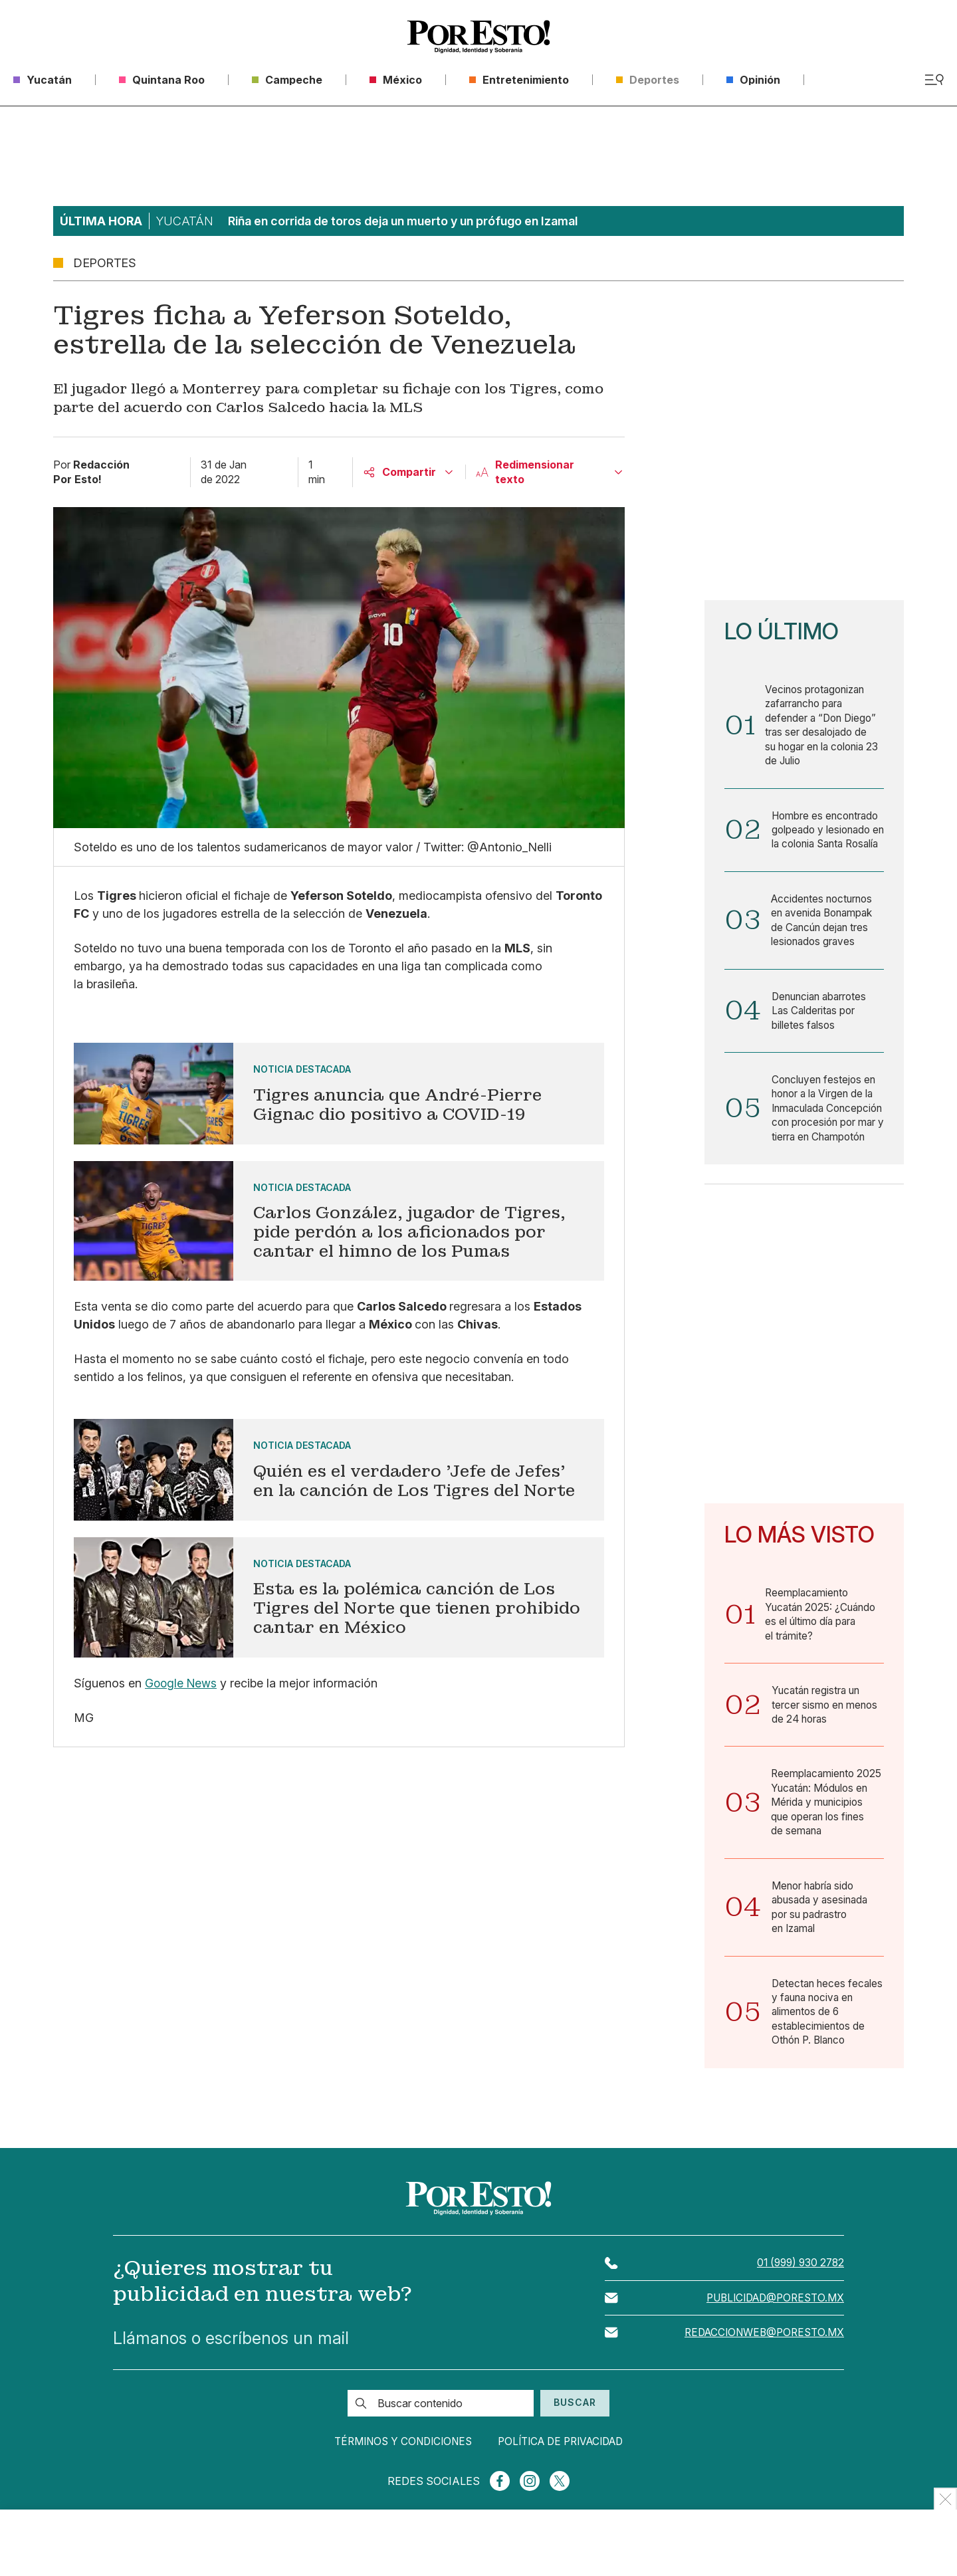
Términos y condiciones (390, 2497)
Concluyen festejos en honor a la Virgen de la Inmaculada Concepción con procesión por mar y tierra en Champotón (825, 1142)
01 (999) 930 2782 (798, 2318)
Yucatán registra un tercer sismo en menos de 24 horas (826, 1750)
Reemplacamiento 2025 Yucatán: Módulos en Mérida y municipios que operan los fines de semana (825, 1851)
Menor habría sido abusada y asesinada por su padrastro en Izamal (822, 1958)
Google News (182, 1683)
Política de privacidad (571, 2497)
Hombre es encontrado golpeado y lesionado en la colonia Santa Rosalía (827, 842)
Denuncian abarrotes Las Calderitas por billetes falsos (822, 1034)
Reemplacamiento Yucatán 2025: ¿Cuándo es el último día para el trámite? (823, 1658)
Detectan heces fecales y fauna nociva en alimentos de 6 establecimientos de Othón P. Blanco (826, 2066)
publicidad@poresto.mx (771, 2354)
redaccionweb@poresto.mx (760, 2390)
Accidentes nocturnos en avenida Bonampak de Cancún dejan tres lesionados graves (824, 942)
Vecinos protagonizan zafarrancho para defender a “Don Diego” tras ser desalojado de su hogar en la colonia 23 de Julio (824, 727)
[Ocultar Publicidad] (945, 2499)
